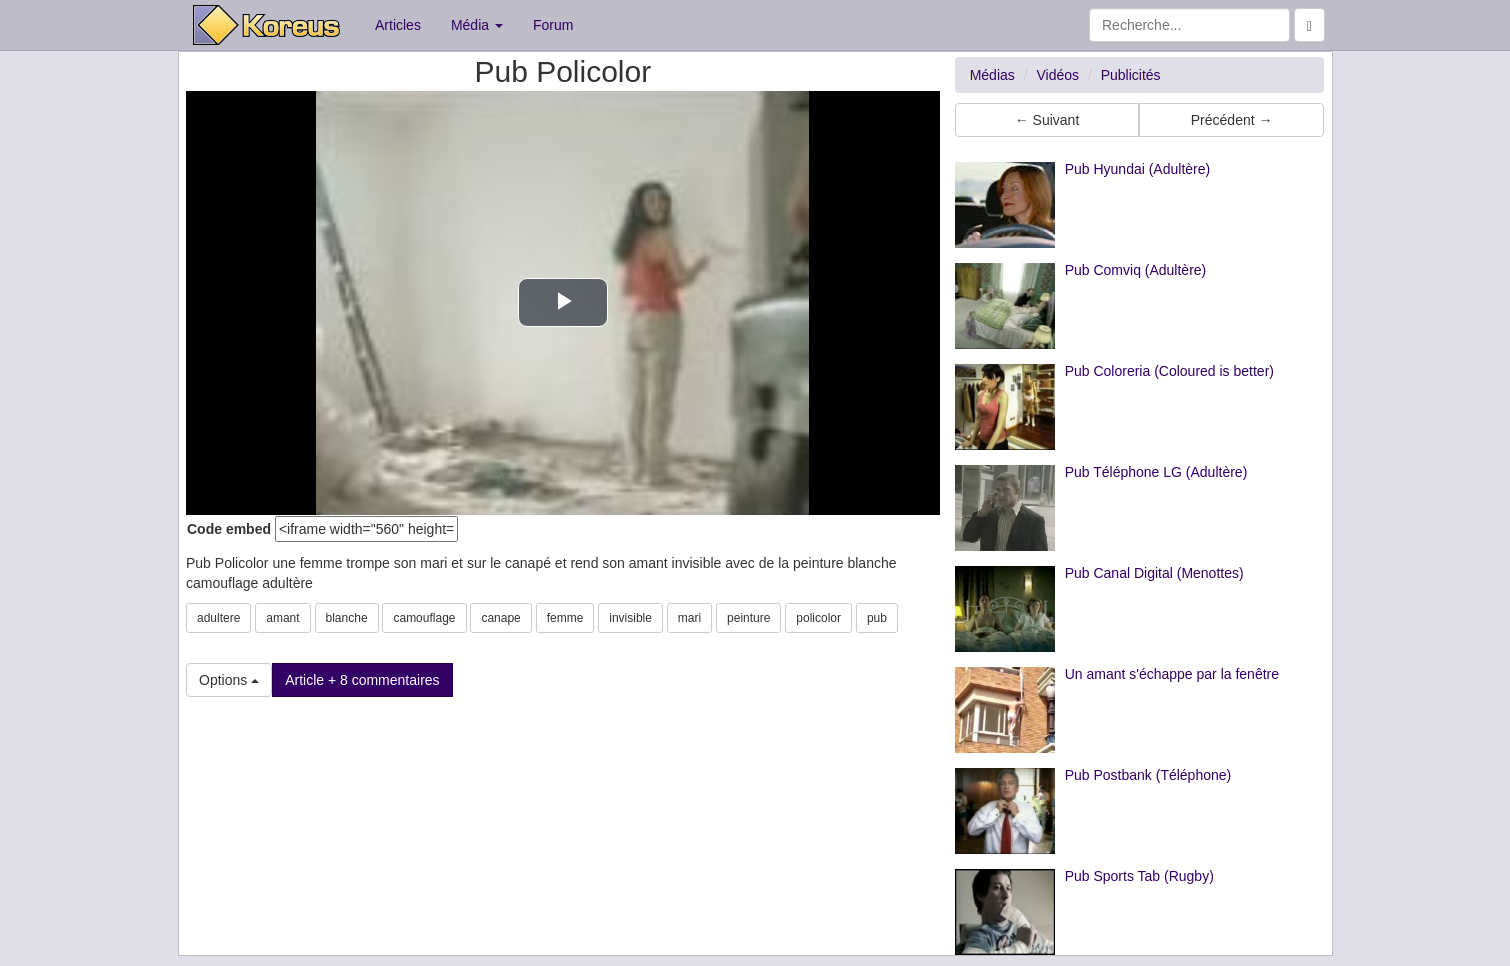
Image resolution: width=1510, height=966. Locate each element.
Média (477, 25)
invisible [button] (630, 618)
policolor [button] (818, 618)
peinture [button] (748, 618)
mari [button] (689, 618)
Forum (553, 25)
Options (229, 680)
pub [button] (877, 618)
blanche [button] (347, 618)
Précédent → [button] (1232, 120)
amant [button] (282, 618)
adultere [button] (218, 618)
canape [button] (500, 618)
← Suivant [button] (1047, 120)
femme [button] (565, 618)
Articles (398, 25)
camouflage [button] (424, 618)
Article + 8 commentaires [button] (362, 680)
